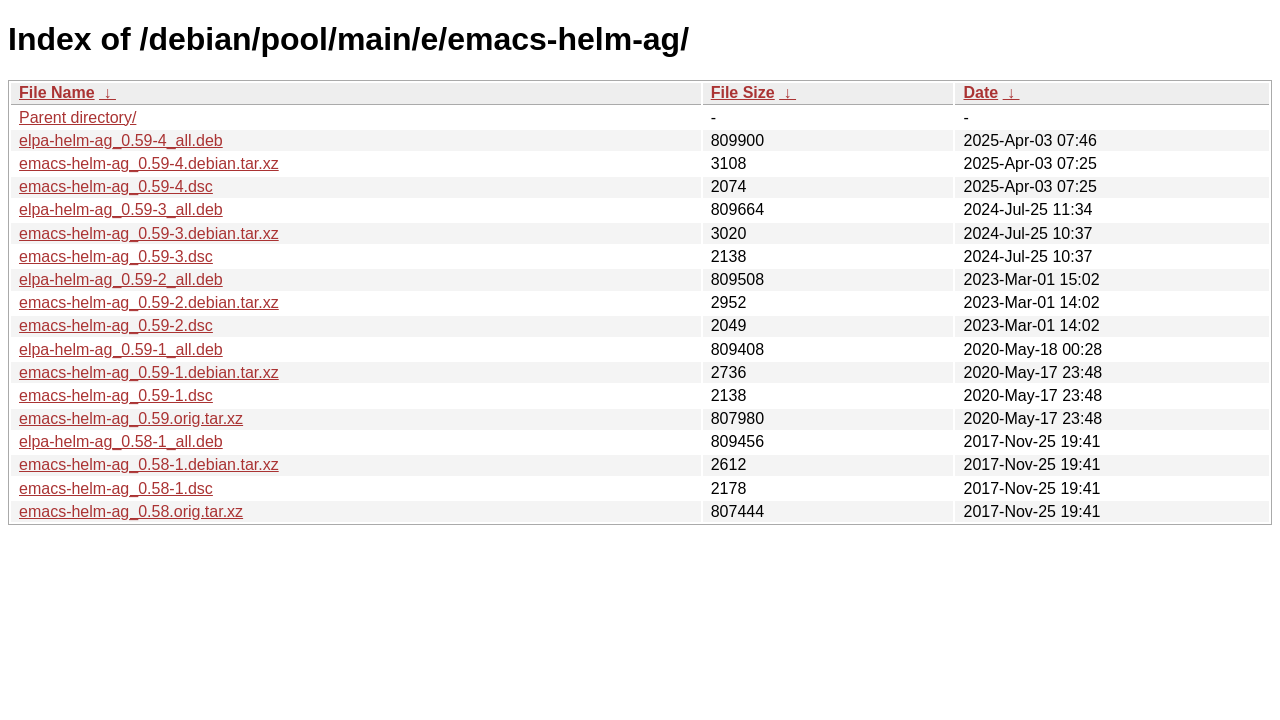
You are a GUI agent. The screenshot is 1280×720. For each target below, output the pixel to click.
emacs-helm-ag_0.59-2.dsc (116, 325)
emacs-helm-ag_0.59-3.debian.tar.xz (149, 233)
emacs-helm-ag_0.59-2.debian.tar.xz (149, 302)
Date (980, 92)
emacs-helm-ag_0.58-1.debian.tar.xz (149, 464)
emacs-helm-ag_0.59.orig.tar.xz (131, 418)
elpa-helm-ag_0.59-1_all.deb (121, 349)
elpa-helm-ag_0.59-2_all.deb (121, 279)
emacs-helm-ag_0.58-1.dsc (116, 488)
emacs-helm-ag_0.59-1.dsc (116, 395)
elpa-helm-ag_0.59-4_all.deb (121, 140)
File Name (57, 92)
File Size (743, 92)
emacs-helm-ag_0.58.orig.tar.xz (131, 511)
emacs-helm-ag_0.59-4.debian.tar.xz (149, 163)
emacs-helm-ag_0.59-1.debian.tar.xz (149, 372)
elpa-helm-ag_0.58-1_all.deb (121, 441)
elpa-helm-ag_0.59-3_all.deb (121, 209)
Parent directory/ (77, 117)
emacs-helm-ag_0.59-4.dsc (116, 186)
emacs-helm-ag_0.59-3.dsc (116, 256)
